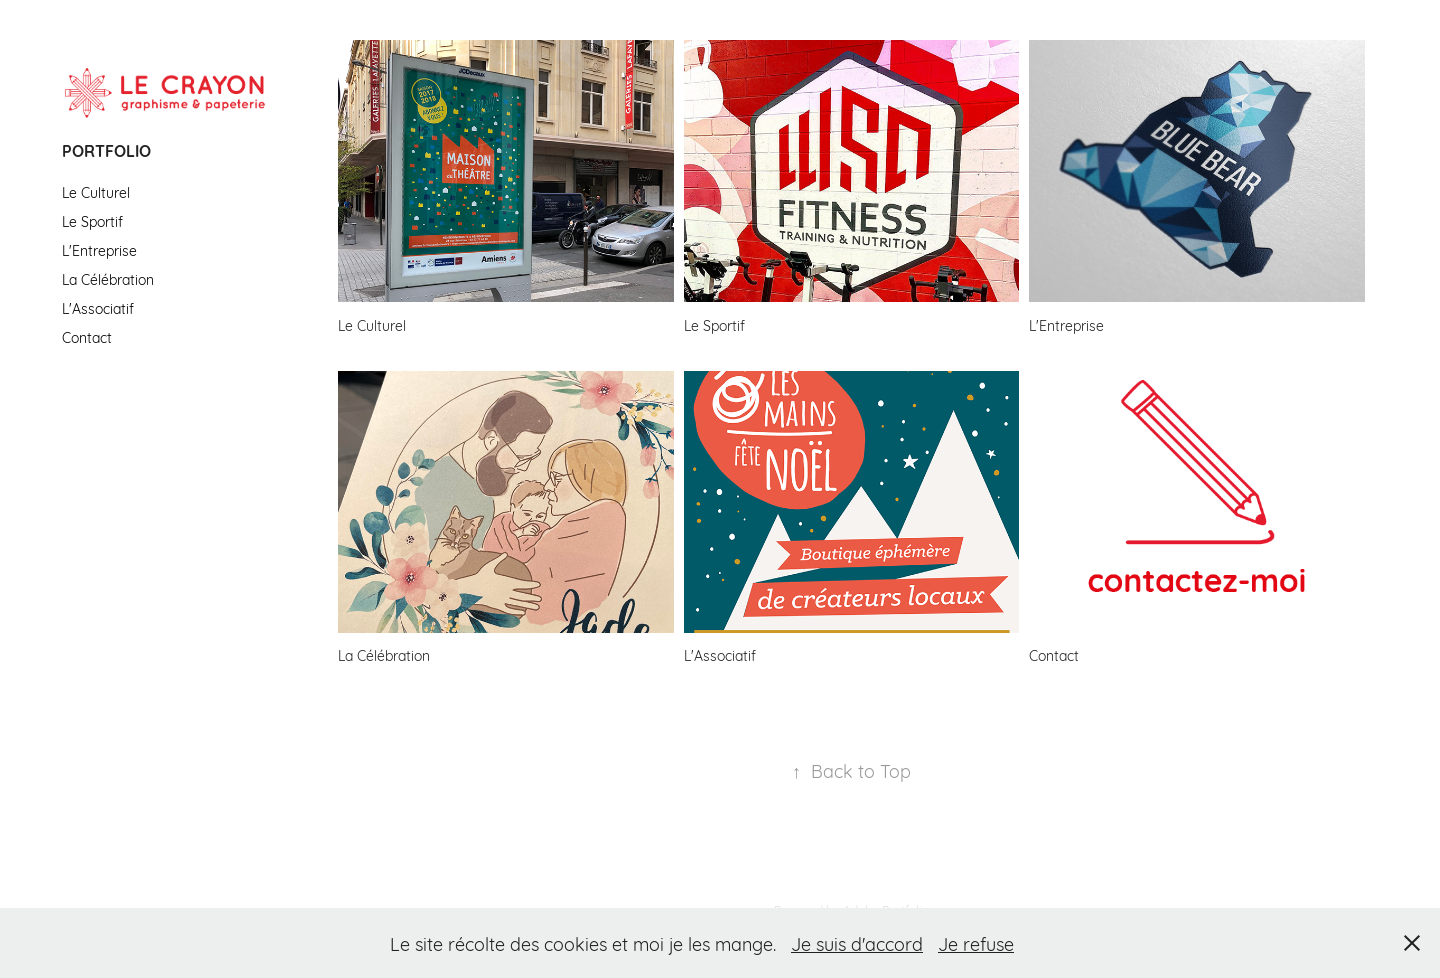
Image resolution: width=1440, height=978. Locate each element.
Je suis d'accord (857, 943)
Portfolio (106, 150)
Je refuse (976, 943)
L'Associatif (98, 307)
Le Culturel (96, 191)
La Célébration (108, 278)
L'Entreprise (99, 249)
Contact (87, 336)
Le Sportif (92, 220)
